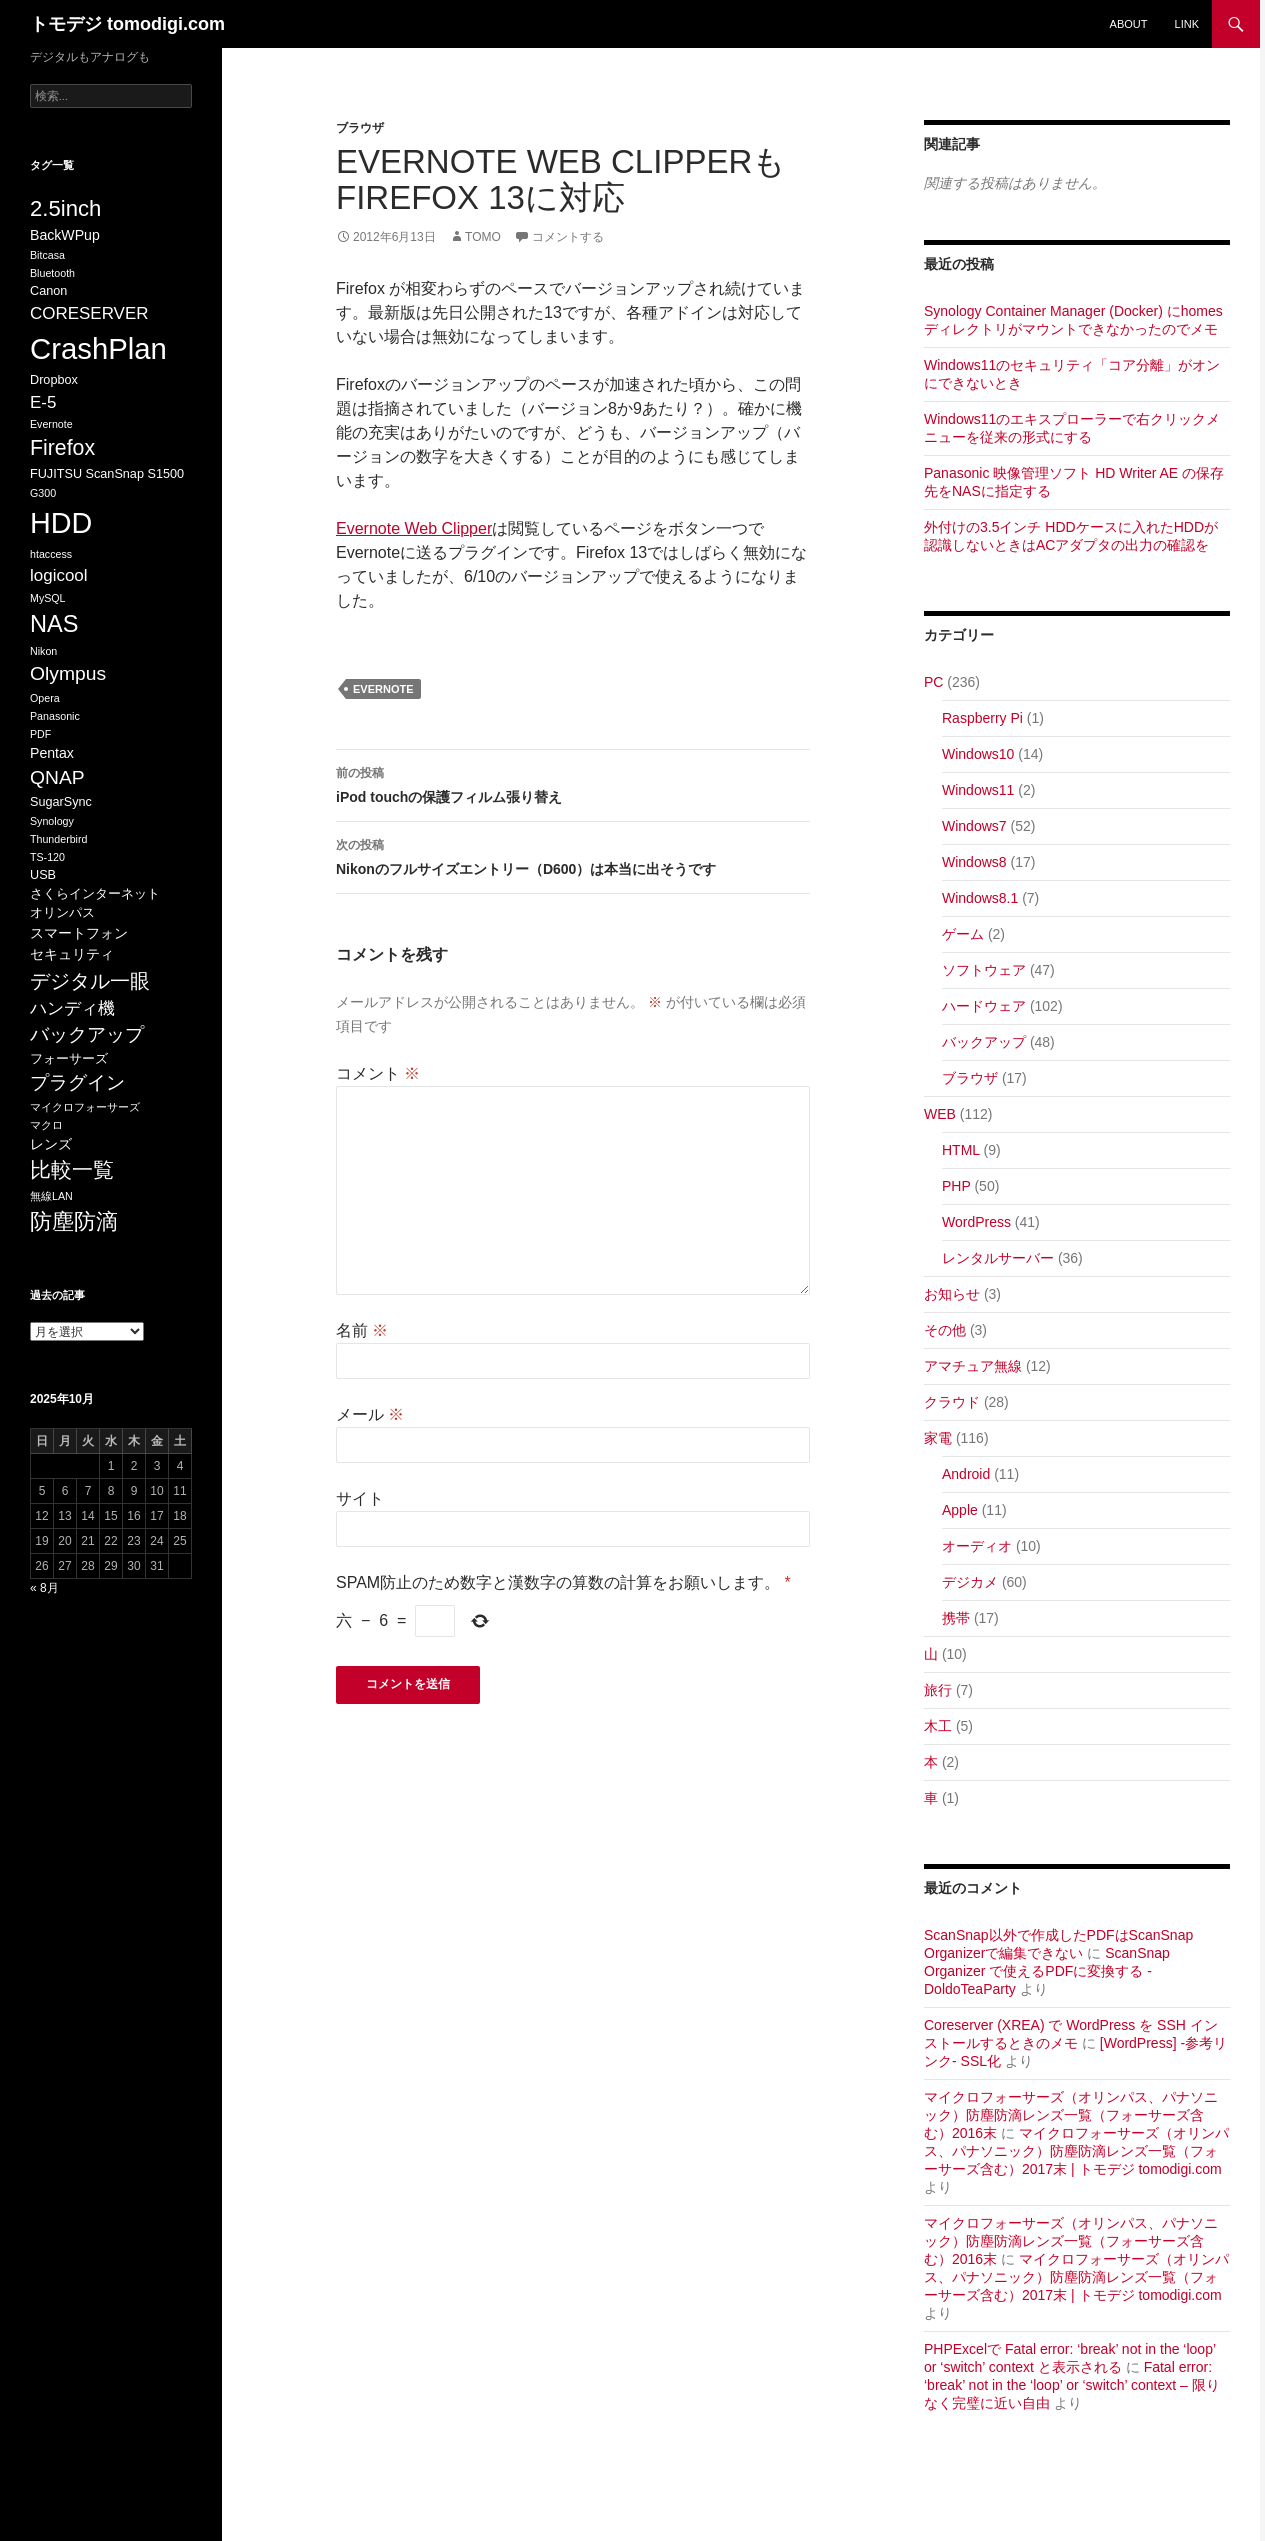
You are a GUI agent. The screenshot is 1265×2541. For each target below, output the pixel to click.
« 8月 (44, 1588)
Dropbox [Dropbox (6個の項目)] (54, 380)
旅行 (938, 1690)
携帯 (956, 1618)
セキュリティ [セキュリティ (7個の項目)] (72, 954)
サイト (360, 1498)
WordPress (976, 1222)
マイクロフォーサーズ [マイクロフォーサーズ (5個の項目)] (85, 1107)
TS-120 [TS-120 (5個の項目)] (47, 857)
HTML (961, 1150)
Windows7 (974, 826)
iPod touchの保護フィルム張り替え (573, 783)
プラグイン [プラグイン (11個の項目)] (77, 1082)
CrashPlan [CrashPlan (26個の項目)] (98, 348)
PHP (956, 1186)
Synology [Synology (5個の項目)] (52, 821)
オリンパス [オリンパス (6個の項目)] (62, 913)
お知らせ (952, 1294)
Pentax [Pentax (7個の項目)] (52, 753)
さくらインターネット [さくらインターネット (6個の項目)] (95, 894)
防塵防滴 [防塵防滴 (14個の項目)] (74, 1221)
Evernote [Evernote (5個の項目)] (51, 424)
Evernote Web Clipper (414, 528)
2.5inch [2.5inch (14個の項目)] (65, 208)
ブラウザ (360, 128)
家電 (938, 1438)
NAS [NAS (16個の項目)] (54, 624)
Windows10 (978, 754)
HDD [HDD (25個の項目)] (61, 523)
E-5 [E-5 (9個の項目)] (43, 402)
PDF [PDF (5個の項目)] (40, 734)
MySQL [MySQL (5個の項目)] (48, 598)
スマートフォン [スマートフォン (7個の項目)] (79, 933)
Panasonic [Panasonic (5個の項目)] (55, 716)
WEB (940, 1114)
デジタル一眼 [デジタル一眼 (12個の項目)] (90, 981)
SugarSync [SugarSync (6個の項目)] (61, 802)
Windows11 (978, 790)
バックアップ (984, 1042)
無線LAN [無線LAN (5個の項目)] (51, 1196)
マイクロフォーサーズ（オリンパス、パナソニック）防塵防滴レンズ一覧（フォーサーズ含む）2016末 (1071, 2115)
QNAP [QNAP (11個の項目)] (57, 777)
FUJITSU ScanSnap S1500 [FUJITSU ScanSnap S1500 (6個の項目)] (107, 474)
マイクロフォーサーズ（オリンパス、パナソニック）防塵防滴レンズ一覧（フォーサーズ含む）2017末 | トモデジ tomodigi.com (1076, 2151)
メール (370, 1414)
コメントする (568, 237)
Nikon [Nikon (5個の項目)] (43, 651)
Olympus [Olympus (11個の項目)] (68, 673)
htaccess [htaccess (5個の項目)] (51, 554)
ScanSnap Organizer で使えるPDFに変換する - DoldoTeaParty (1047, 1971)
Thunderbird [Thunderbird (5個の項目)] (58, 839)
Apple (960, 1510)
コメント (378, 1073)
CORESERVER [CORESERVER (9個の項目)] (89, 313)
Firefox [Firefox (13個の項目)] (62, 448)
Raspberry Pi (982, 718)
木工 (938, 1726)
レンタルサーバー (998, 1258)
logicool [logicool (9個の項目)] (59, 575)
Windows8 (974, 862)
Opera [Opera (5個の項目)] (45, 698)
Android (966, 1474)
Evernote (383, 689)
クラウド (952, 1402)
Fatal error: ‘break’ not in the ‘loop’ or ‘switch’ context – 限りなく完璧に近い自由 (1072, 2385)
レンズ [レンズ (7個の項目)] (51, 1144)
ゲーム (963, 934)
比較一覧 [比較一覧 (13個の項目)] (72, 1170)
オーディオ (977, 1546)
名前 (362, 1330)
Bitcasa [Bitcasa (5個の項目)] (47, 255)
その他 (945, 1330)
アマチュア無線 (973, 1366)
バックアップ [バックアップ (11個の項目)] (87, 1034)
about (1129, 24)
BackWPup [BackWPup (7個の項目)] (65, 235)
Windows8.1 (980, 898)
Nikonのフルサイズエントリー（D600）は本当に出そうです (573, 855)
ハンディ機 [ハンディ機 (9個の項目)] (72, 1008)
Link (1187, 24)
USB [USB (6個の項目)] (43, 875)
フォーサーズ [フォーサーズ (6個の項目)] (69, 1059)
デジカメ (970, 1582)
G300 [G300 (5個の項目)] (43, 493)
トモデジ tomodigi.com (127, 24)
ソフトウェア (984, 970)
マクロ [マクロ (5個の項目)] (46, 1125)
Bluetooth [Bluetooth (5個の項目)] (52, 273)
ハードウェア (984, 1006)
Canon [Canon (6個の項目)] (48, 291)
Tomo (483, 237)
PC (933, 682)
